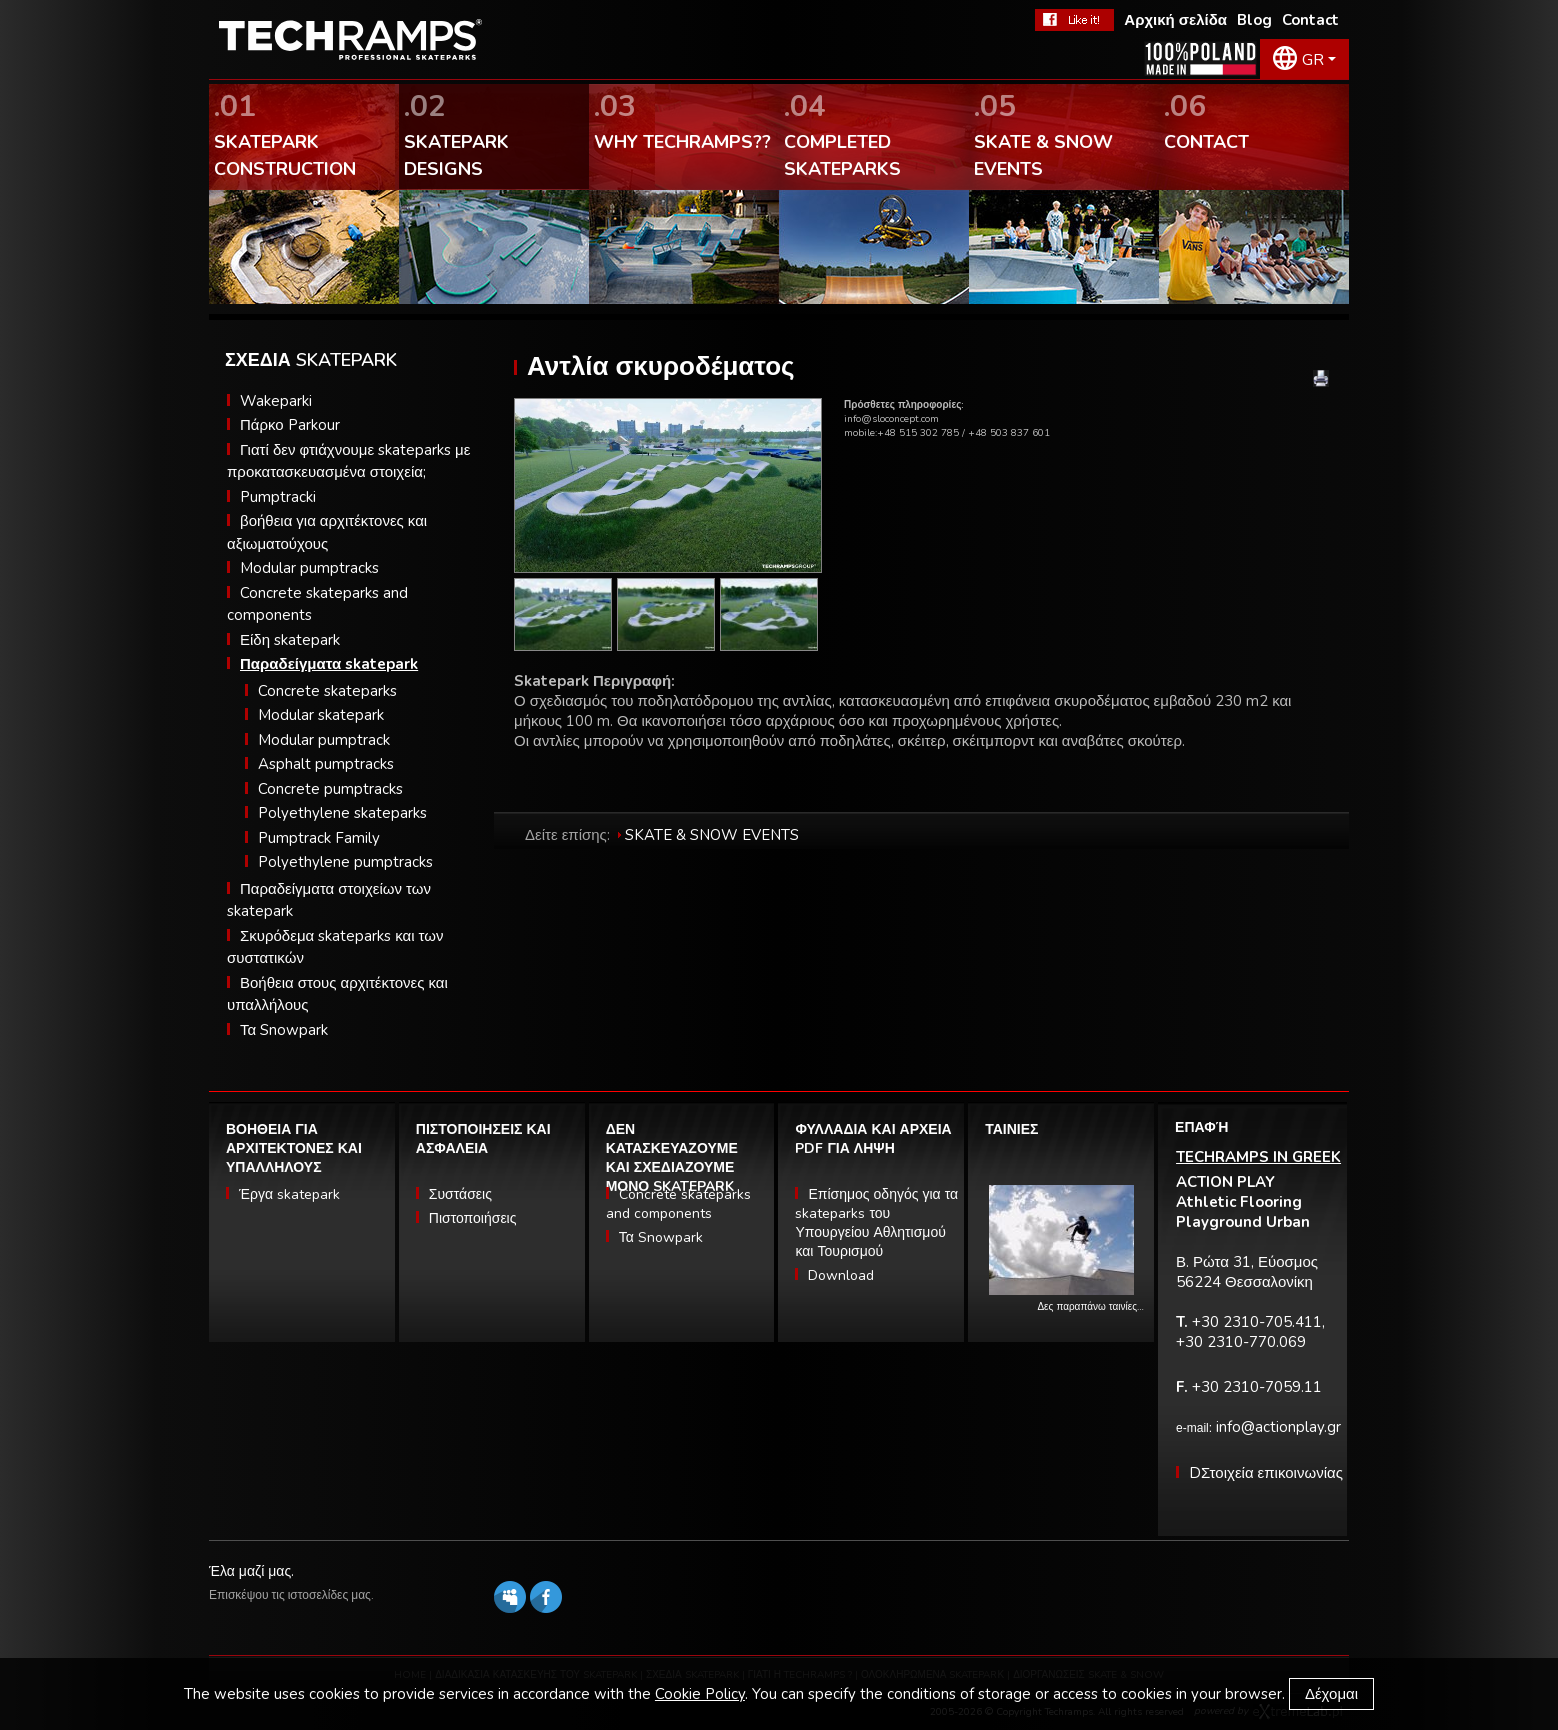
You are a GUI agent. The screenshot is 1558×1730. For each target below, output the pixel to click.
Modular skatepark (321, 715)
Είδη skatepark (290, 640)
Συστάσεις (460, 1194)
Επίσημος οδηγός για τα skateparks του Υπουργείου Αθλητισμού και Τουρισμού (876, 1223)
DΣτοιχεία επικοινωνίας (1266, 1473)
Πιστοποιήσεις (473, 1218)
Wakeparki (276, 401)
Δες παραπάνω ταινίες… (1090, 1307)
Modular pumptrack (324, 740)
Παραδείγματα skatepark (329, 664)
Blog (1254, 20)
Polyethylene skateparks (342, 813)
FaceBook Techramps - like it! (1074, 20)
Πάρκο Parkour (290, 425)
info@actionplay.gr (1278, 1427)
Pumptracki (278, 497)
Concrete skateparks (327, 691)
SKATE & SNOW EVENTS (712, 835)
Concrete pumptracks (330, 789)
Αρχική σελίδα (1175, 20)
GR (1313, 60)
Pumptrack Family (319, 838)
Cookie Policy (700, 1694)
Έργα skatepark (289, 1194)
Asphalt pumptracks (326, 764)
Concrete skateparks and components (678, 1204)
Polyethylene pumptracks (345, 862)
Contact (1310, 20)
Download (841, 1275)
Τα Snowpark (284, 1030)
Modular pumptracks (309, 568)
